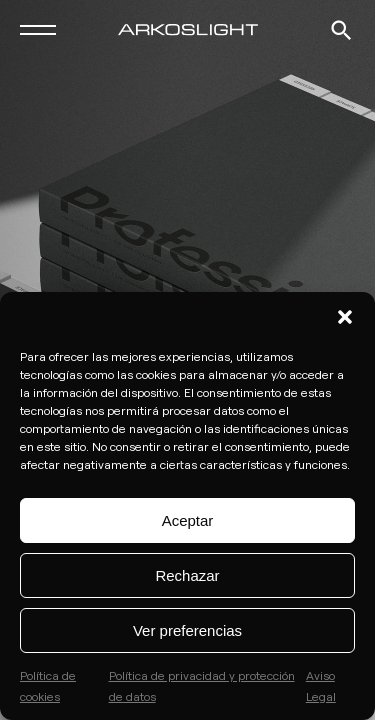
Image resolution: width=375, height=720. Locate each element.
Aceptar (188, 520)
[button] (345, 317)
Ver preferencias (187, 630)
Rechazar (187, 575)
